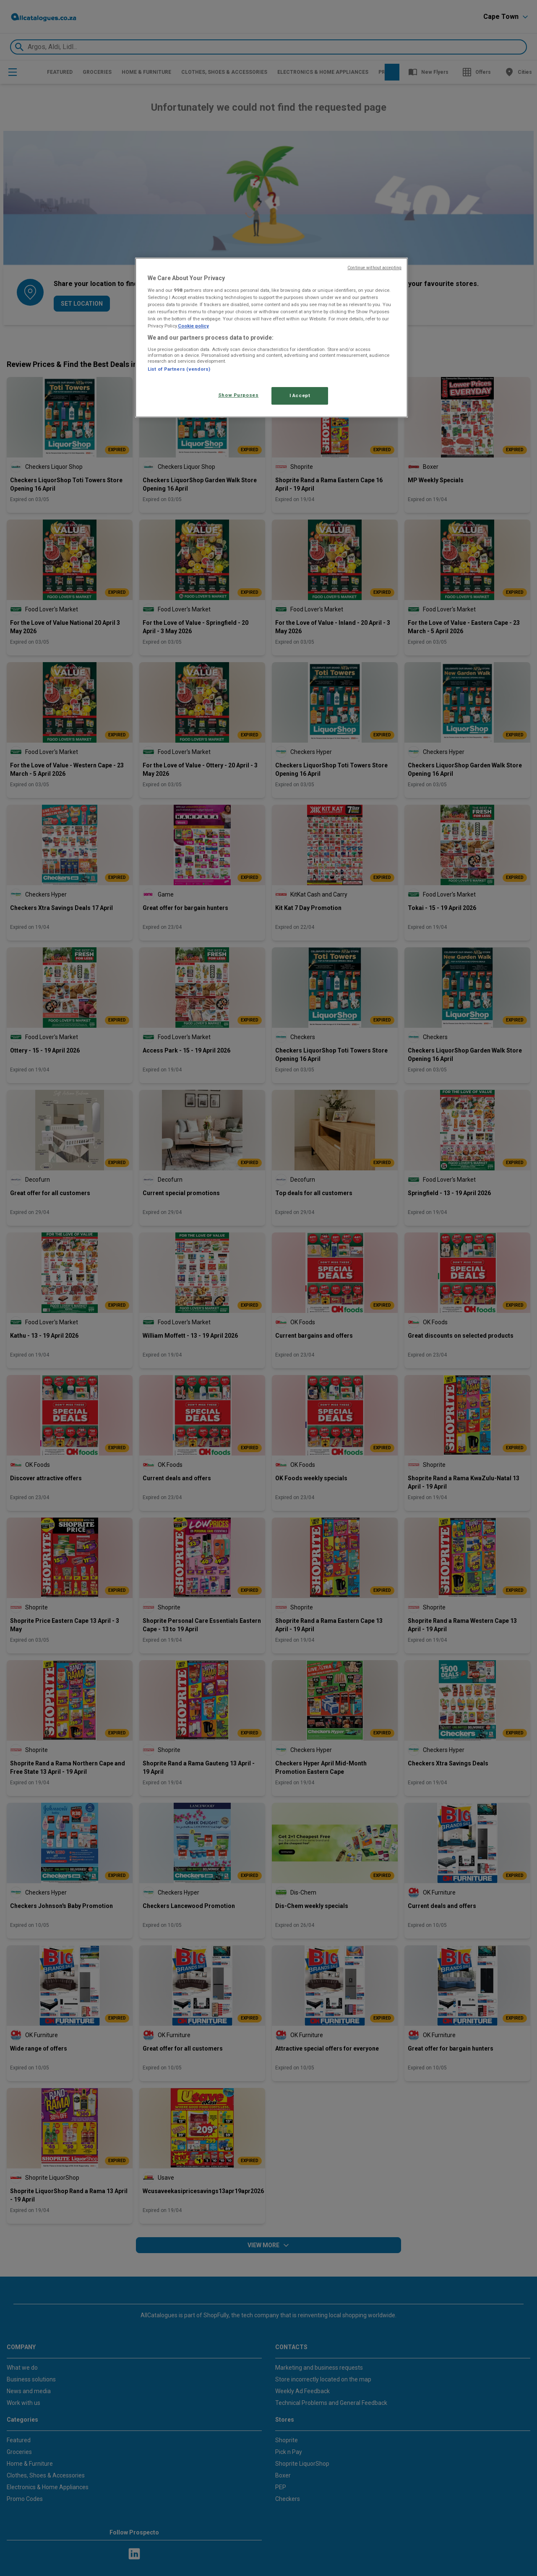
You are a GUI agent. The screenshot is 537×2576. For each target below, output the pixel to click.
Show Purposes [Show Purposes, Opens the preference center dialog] (238, 395)
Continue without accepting (374, 267)
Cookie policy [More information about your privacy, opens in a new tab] (193, 326)
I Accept (299, 395)
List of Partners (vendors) (179, 369)
